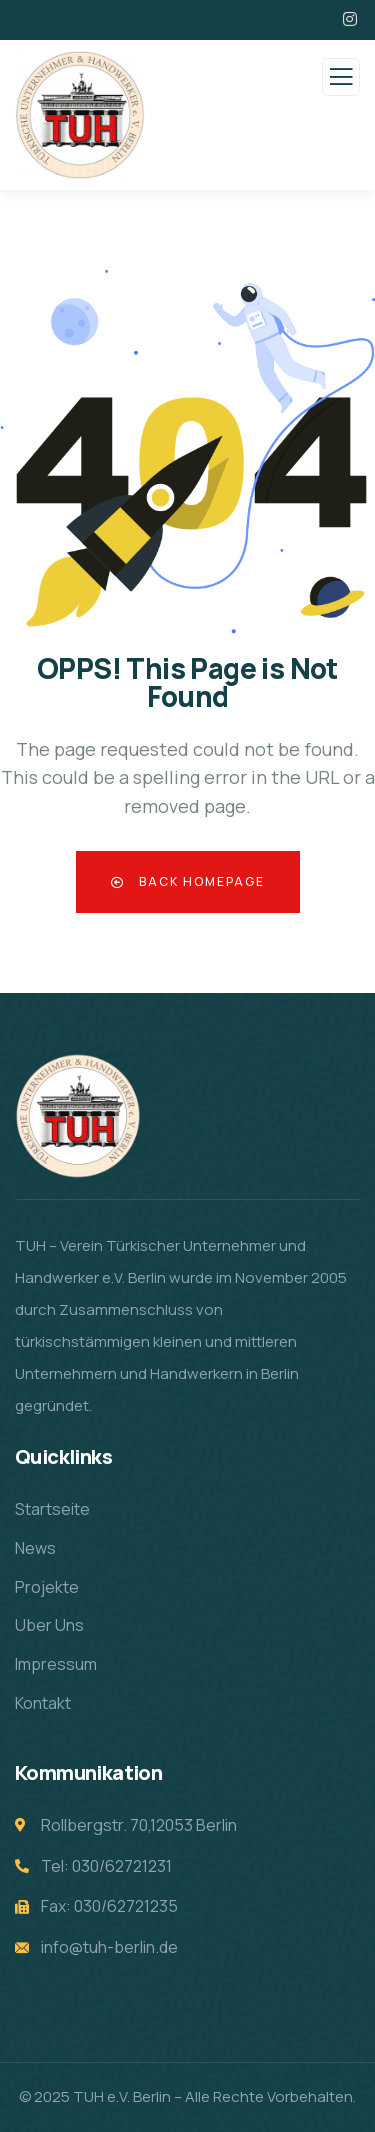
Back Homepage (188, 881)
